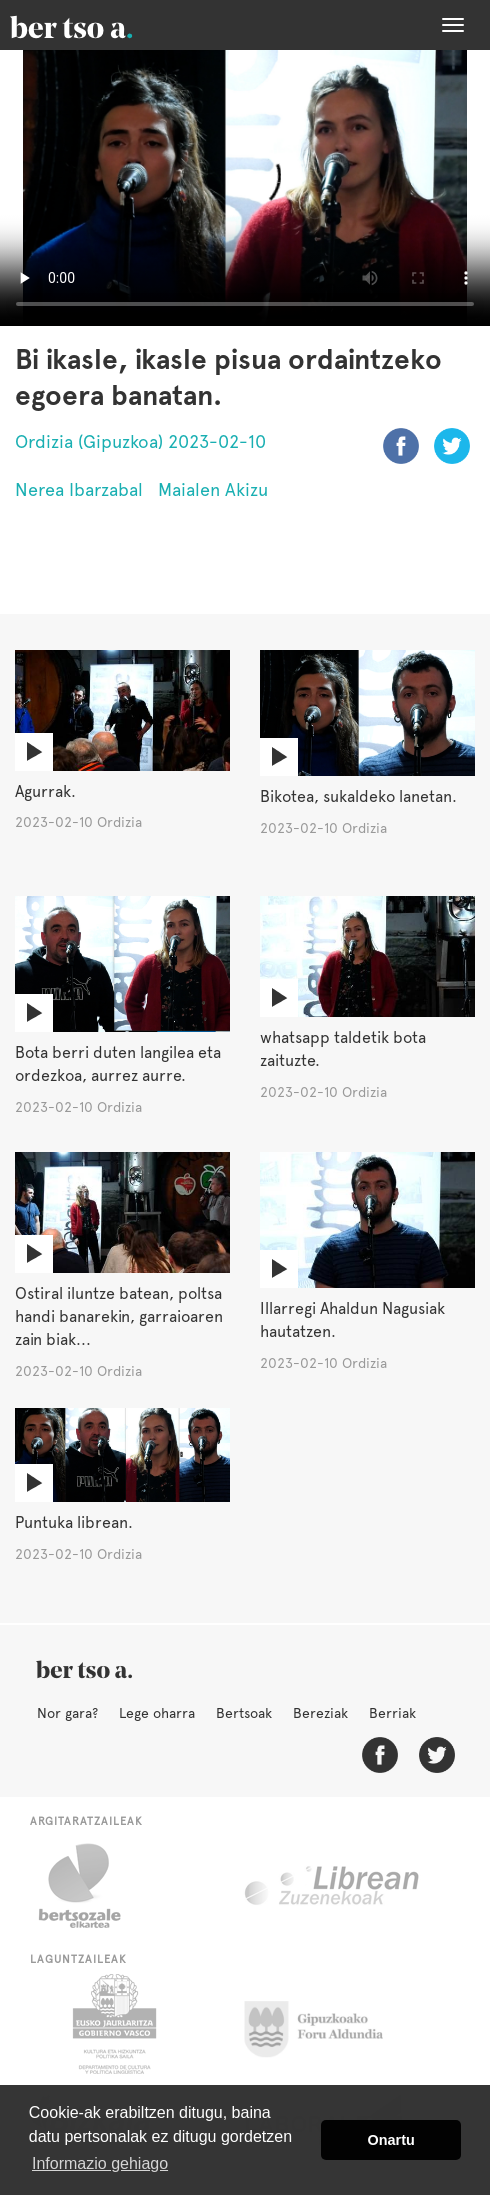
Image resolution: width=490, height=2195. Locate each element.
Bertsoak (244, 1713)
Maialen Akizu (213, 489)
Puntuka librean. (74, 1522)
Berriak (392, 1713)
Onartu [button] (391, 2140)
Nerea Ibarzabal (79, 489)
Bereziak (320, 1713)
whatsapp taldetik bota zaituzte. (343, 1049)
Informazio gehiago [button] (100, 2163)
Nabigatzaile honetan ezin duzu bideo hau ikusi (245, 188)
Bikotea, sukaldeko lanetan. (358, 796)
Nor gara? (67, 1713)
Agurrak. (45, 791)
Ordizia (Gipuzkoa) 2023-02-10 (140, 441)
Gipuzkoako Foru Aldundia (325, 2024)
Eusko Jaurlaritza (112, 2024)
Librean (333, 1886)
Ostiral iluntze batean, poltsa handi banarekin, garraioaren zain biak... (119, 1316)
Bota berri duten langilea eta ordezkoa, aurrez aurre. (118, 1064)
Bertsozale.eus (92, 1886)
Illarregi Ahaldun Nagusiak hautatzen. (352, 1320)
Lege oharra (157, 1713)
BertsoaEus (100, 25)
